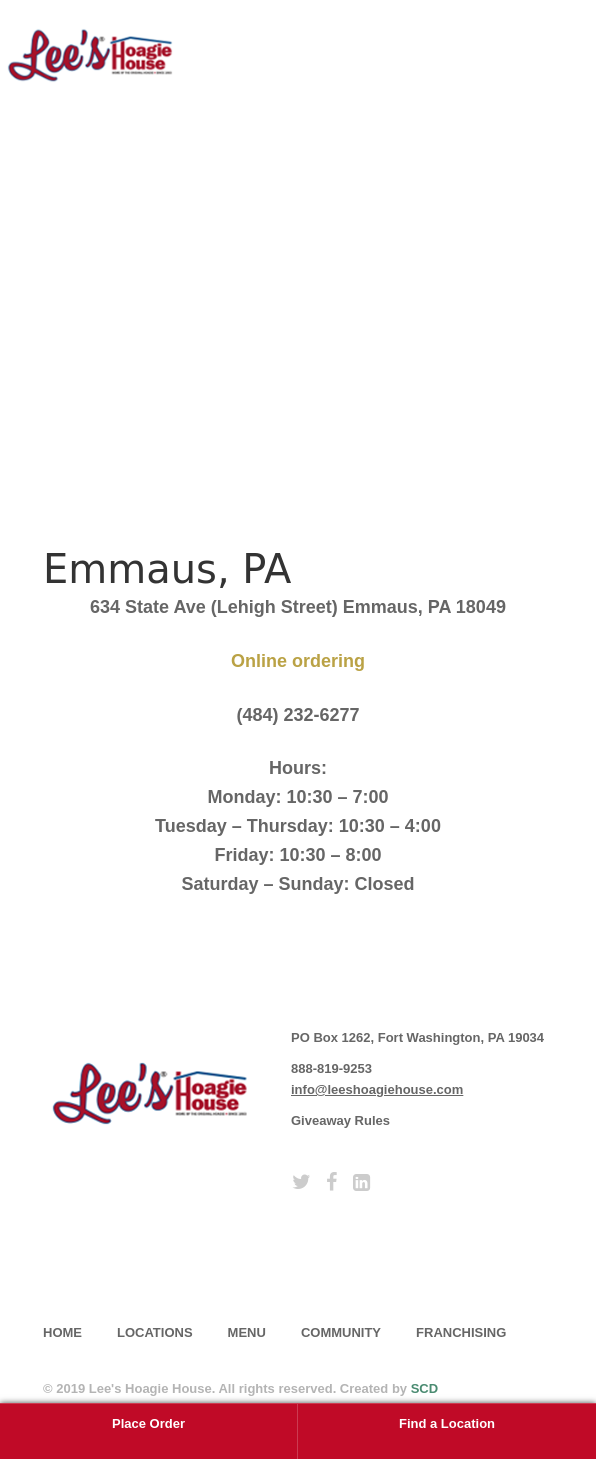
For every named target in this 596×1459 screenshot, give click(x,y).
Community (341, 1332)
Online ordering (298, 661)
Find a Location (447, 1423)
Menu (247, 1332)
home (62, 1332)
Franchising (461, 1332)
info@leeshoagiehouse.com (377, 1089)
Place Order (148, 1423)
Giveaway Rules (340, 1120)
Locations (155, 1332)
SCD (424, 1388)
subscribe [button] (123, 1259)
